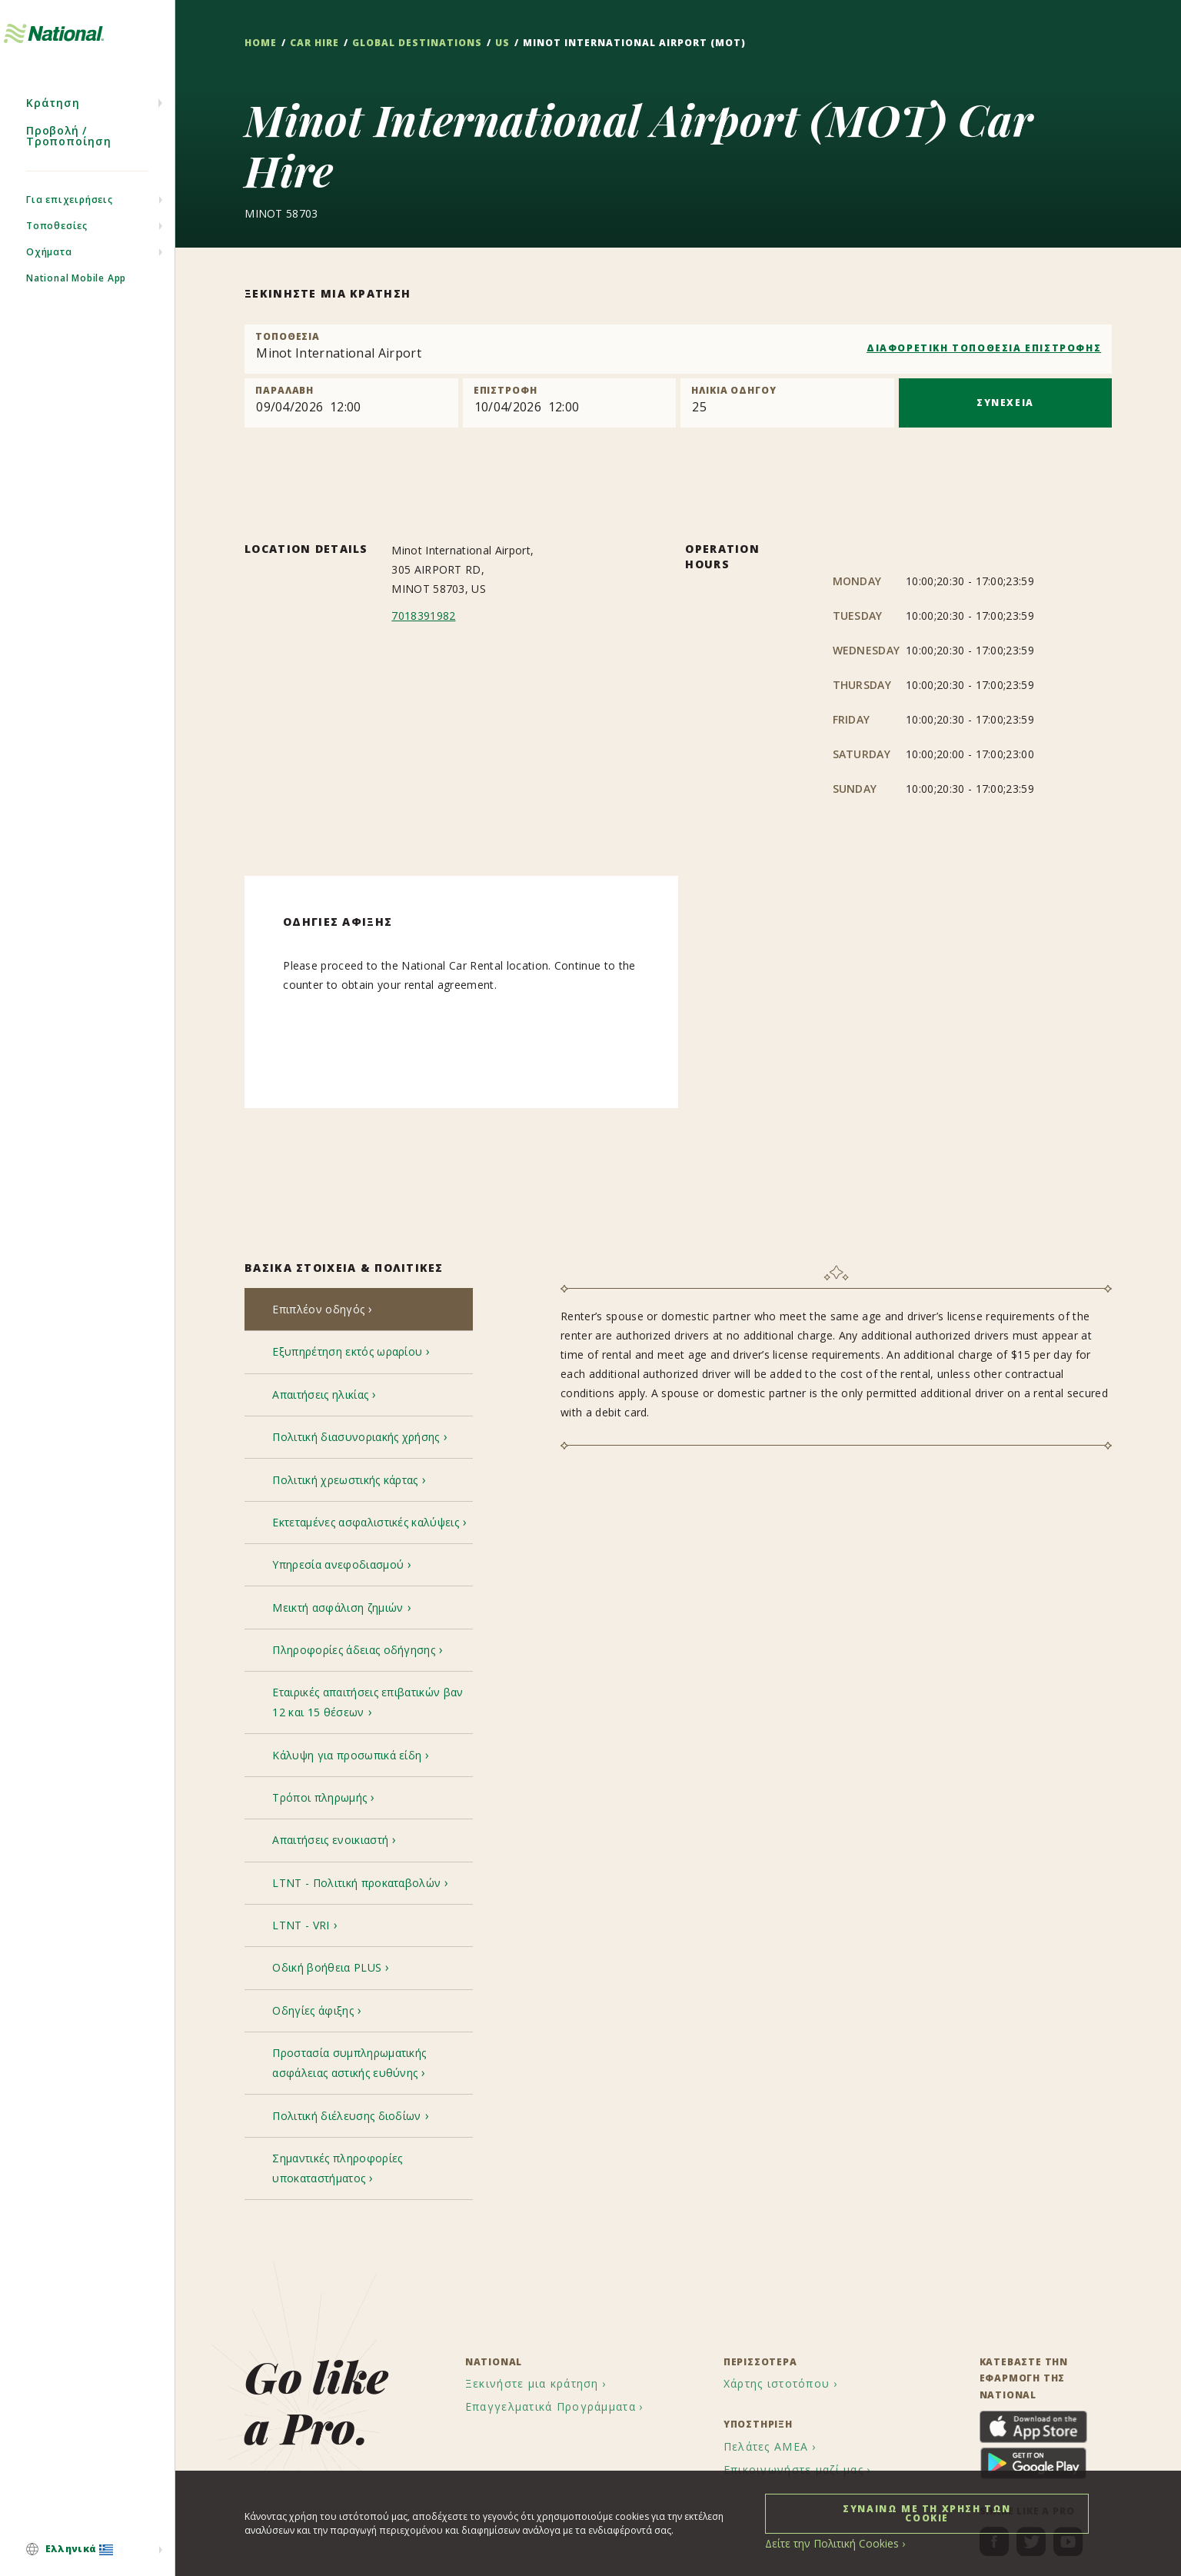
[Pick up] (351, 403)
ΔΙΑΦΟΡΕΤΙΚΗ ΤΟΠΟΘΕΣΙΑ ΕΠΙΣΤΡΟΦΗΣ (984, 347)
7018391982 (423, 615)
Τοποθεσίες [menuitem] (57, 257)
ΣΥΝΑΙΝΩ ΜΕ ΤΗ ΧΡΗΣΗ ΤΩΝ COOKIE (927, 2512)
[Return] (569, 403)
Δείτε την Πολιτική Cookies (824, 2543)
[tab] (359, 1312)
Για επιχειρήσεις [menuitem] (69, 231)
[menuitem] (87, 2550)
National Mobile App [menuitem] (76, 309)
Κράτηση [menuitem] (53, 134)
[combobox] (678, 349)
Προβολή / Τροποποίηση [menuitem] (68, 167)
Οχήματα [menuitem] (49, 283)
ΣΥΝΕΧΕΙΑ (1005, 402)
